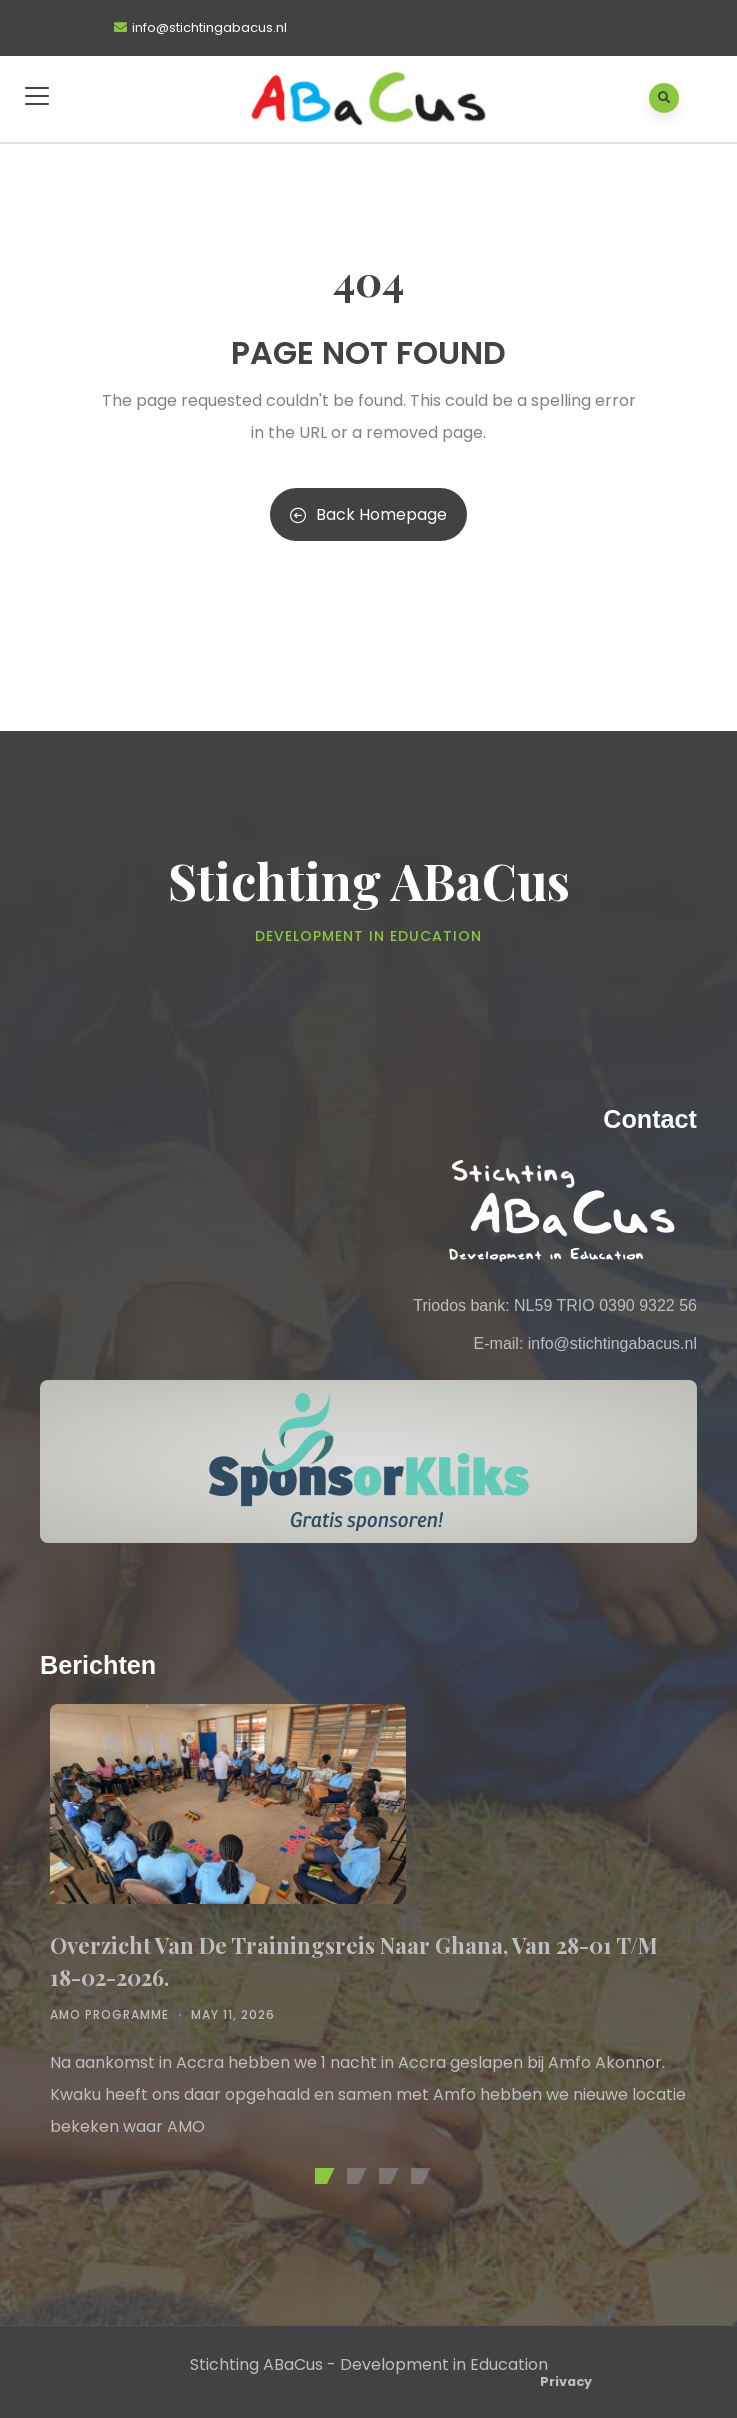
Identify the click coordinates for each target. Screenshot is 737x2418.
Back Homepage (368, 514)
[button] (321, 2176)
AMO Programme (109, 2014)
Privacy (566, 2381)
